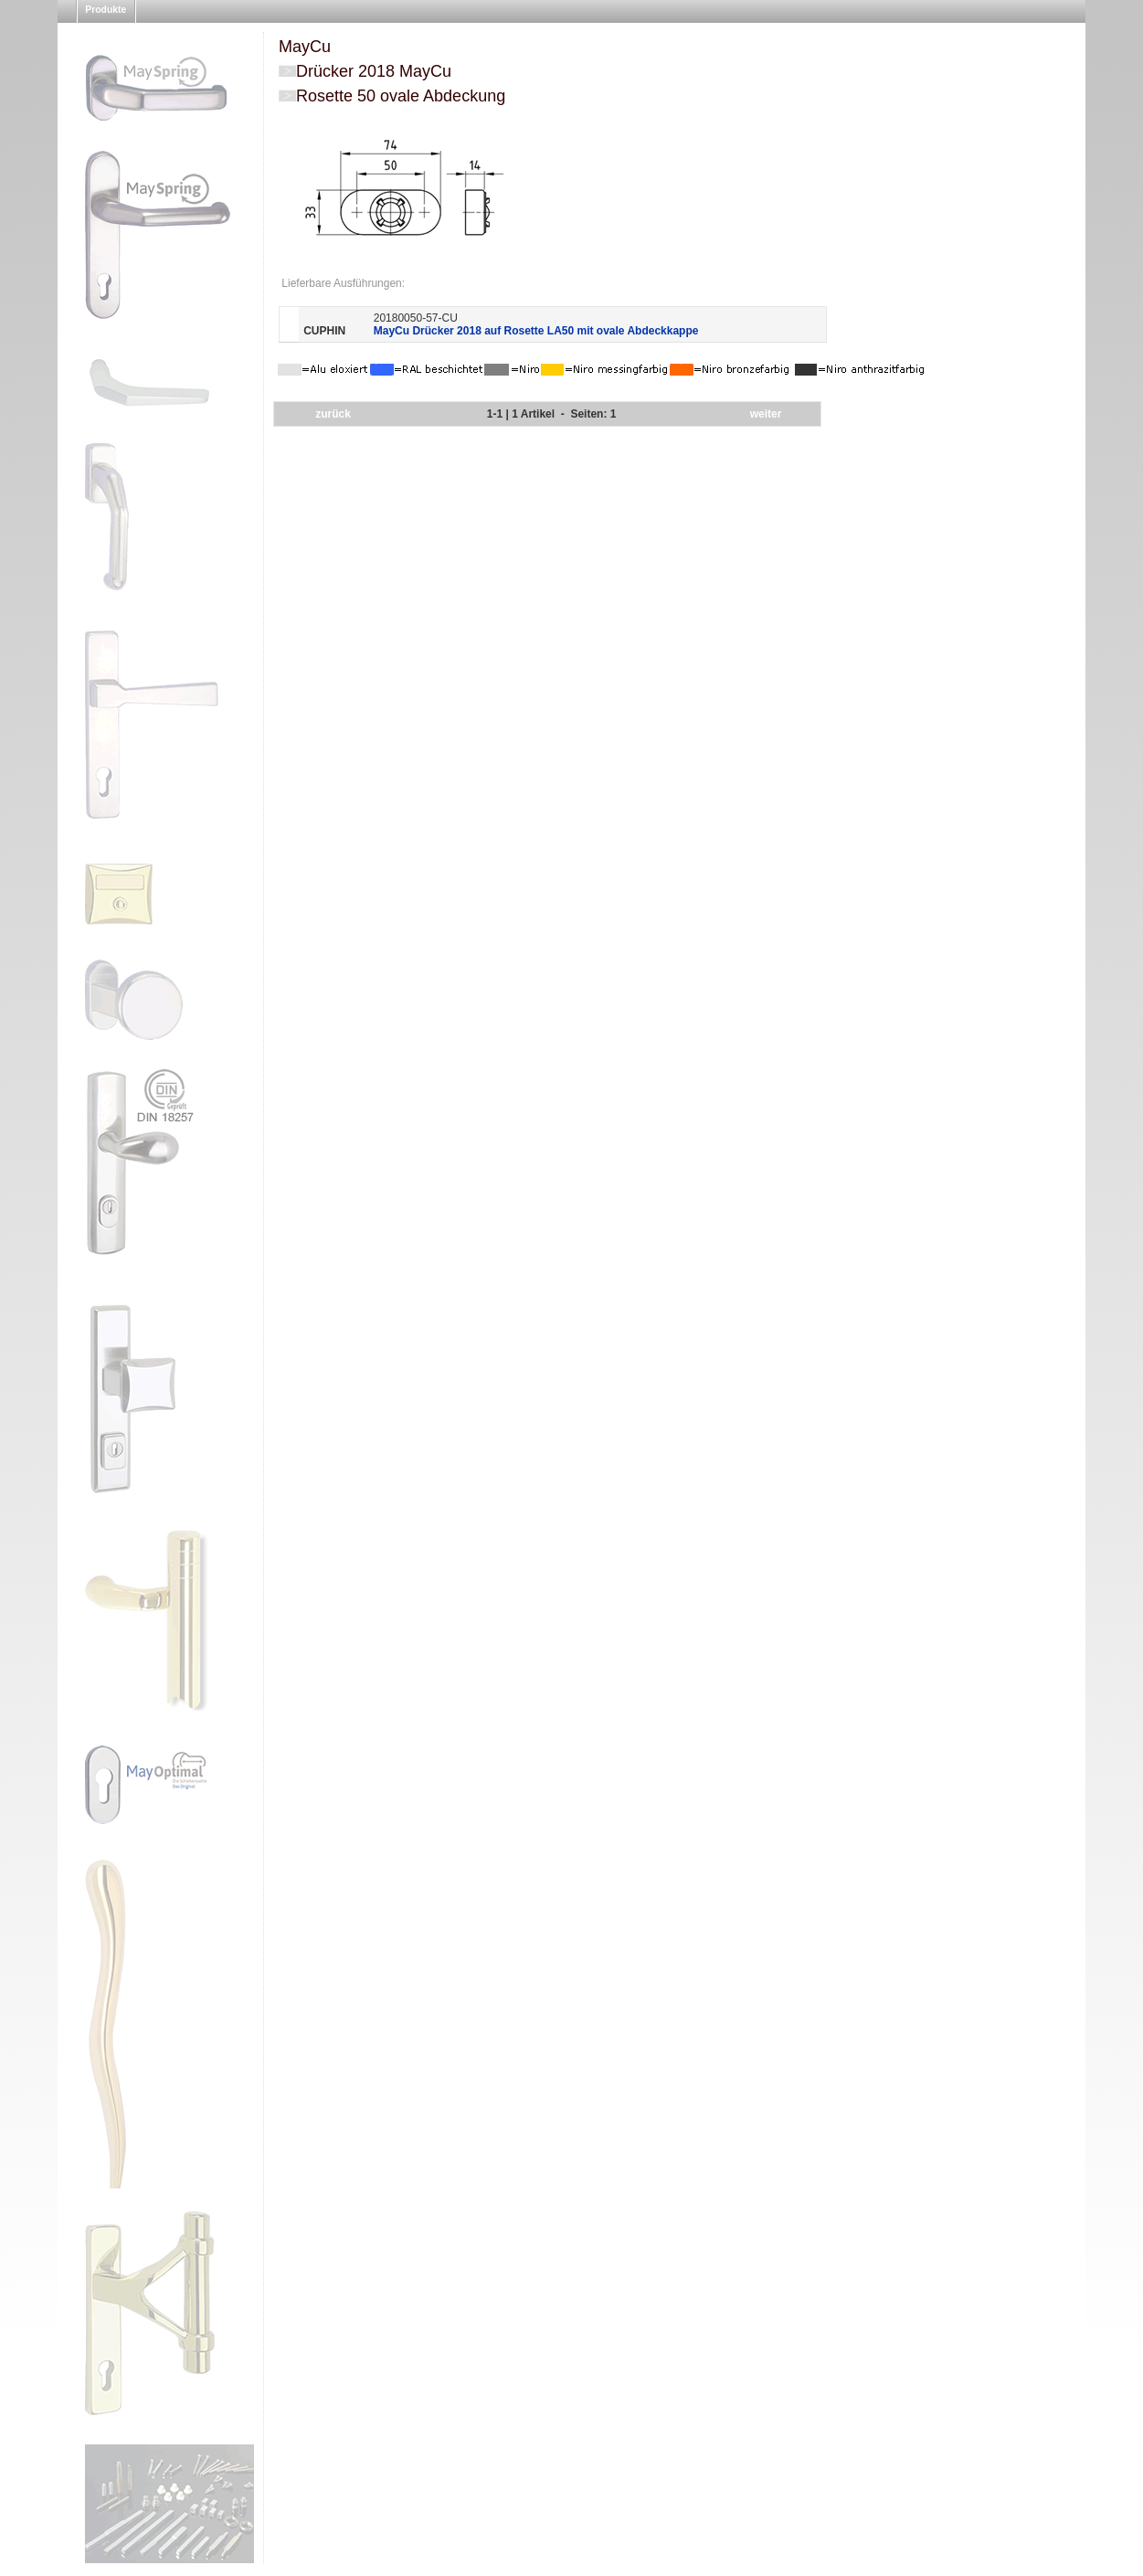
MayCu (305, 46)
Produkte (105, 10)
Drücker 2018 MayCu (373, 71)
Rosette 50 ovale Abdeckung (400, 96)
